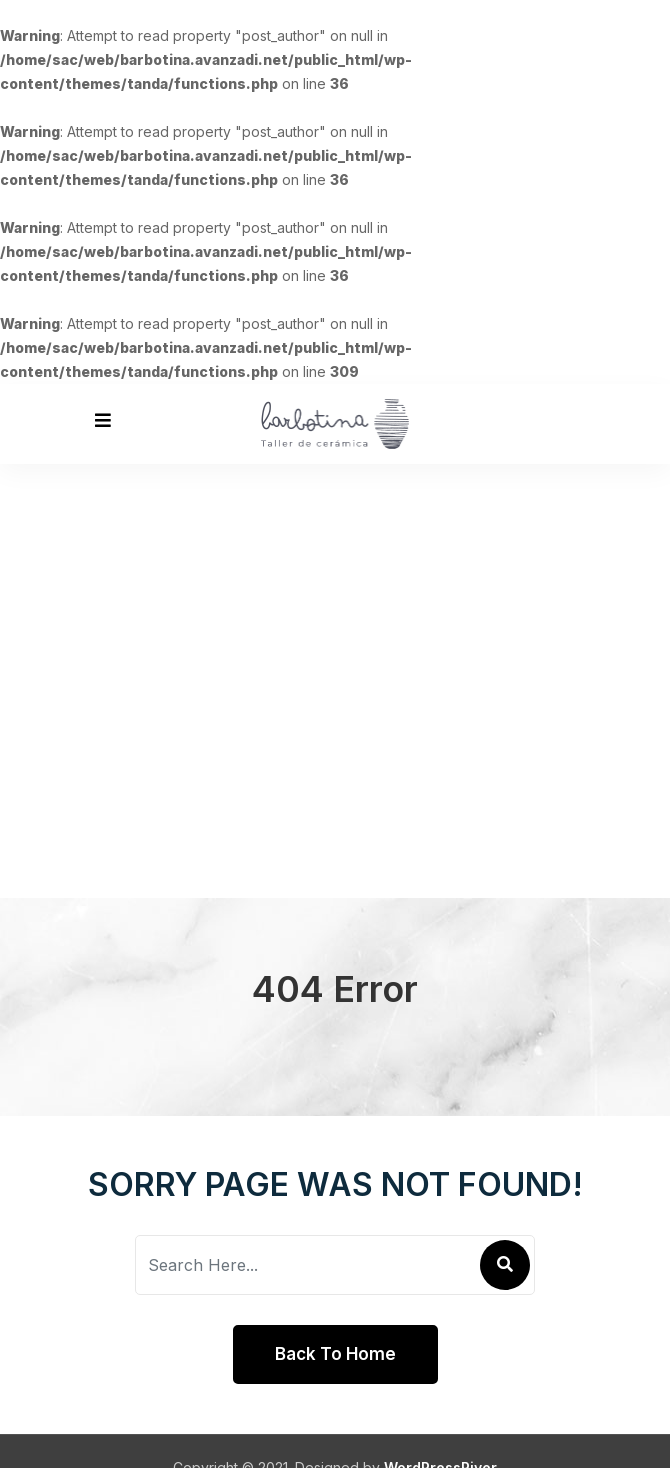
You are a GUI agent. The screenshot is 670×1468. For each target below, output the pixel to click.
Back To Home (335, 1354)
